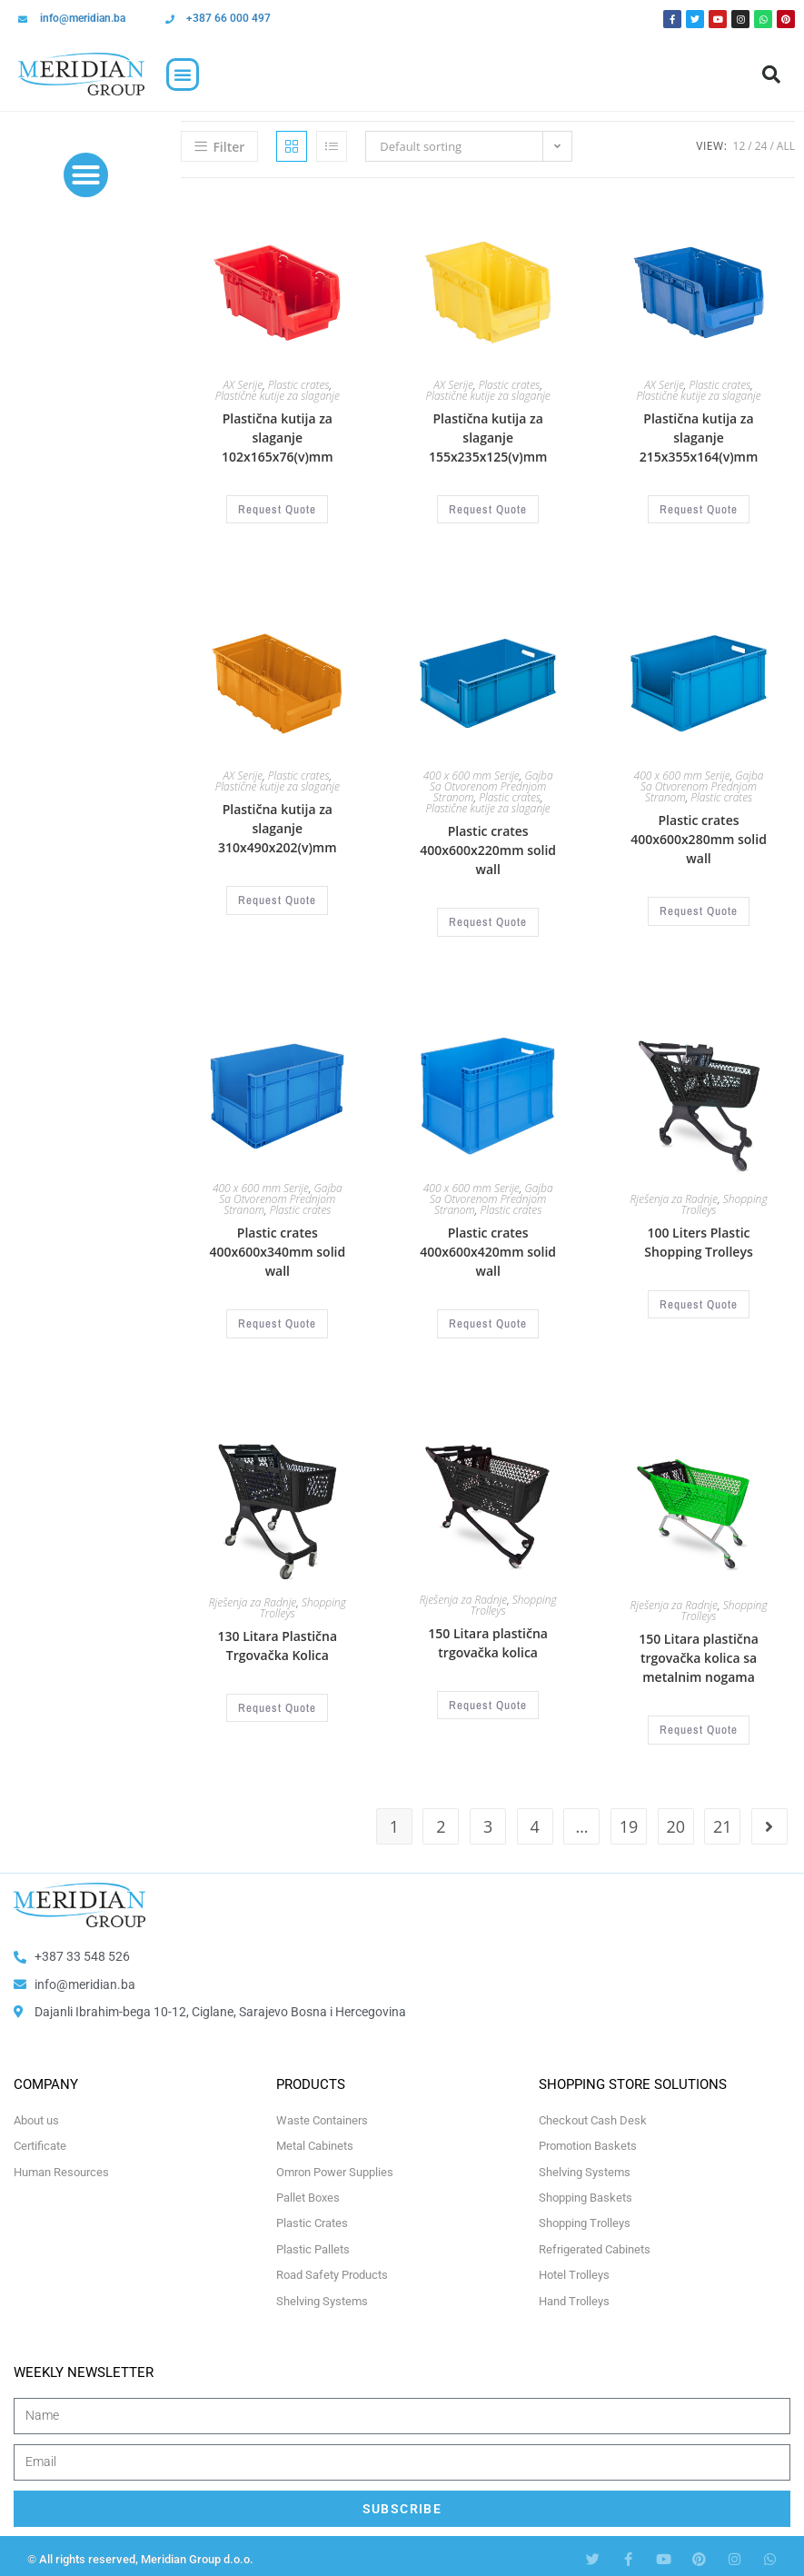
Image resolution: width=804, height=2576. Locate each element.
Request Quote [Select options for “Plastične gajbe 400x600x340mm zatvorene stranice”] (277, 1320)
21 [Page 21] (722, 1820)
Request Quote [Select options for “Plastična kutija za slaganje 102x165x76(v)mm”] (277, 509)
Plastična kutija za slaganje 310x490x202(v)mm (277, 827)
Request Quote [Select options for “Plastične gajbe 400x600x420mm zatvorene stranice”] (488, 1320)
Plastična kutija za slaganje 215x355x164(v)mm (699, 437)
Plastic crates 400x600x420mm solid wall (488, 1249)
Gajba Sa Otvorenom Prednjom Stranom (491, 785)
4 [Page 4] (535, 1820)
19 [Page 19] (629, 1820)
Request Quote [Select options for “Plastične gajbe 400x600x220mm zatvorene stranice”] (488, 920)
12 (739, 146)
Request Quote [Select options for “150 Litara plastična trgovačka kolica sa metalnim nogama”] (699, 1724)
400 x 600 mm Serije (471, 774)
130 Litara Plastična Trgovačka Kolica (277, 1641)
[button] (182, 74)
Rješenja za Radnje (674, 1196)
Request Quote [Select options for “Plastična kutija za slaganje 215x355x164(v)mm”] (699, 509)
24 (761, 146)
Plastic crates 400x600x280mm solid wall (698, 838)
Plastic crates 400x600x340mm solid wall (277, 1249)
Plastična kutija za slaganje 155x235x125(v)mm (488, 437)
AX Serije (243, 385)
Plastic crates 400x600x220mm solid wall (488, 849)
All (786, 146)
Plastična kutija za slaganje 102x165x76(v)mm (277, 437)
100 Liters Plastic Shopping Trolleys (698, 1239)
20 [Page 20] (675, 1820)
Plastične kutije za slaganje (277, 395)
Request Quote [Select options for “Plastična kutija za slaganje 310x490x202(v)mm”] (277, 898)
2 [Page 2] (440, 1820)
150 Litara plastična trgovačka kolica (488, 1638)
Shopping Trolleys (724, 1202)
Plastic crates (299, 385)
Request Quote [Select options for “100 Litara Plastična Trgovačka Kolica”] (699, 1301)
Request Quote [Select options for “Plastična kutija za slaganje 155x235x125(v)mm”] (488, 509)
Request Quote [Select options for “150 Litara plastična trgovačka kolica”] (488, 1700)
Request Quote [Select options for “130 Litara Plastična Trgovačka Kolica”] (277, 1703)
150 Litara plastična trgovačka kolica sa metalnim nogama (699, 1653)
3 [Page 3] (487, 1820)
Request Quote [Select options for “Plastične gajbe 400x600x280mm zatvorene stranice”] (699, 909)
